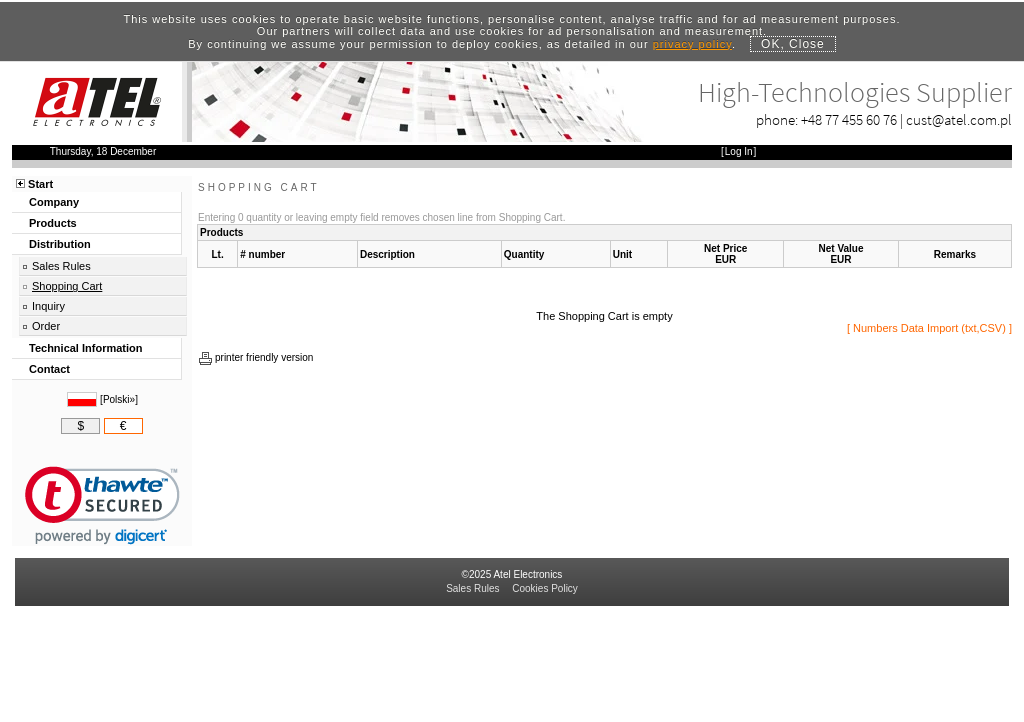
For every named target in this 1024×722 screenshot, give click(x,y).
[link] (102, 505)
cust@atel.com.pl (959, 119)
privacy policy (692, 44)
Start (40, 184)
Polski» (119, 399)
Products (53, 223)
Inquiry (48, 306)
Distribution (60, 244)
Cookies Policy (545, 588)
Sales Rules (61, 266)
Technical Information (85, 348)
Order (46, 326)
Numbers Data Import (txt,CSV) (929, 328)
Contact (49, 369)
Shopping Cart (67, 286)
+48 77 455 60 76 (849, 119)
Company (54, 202)
